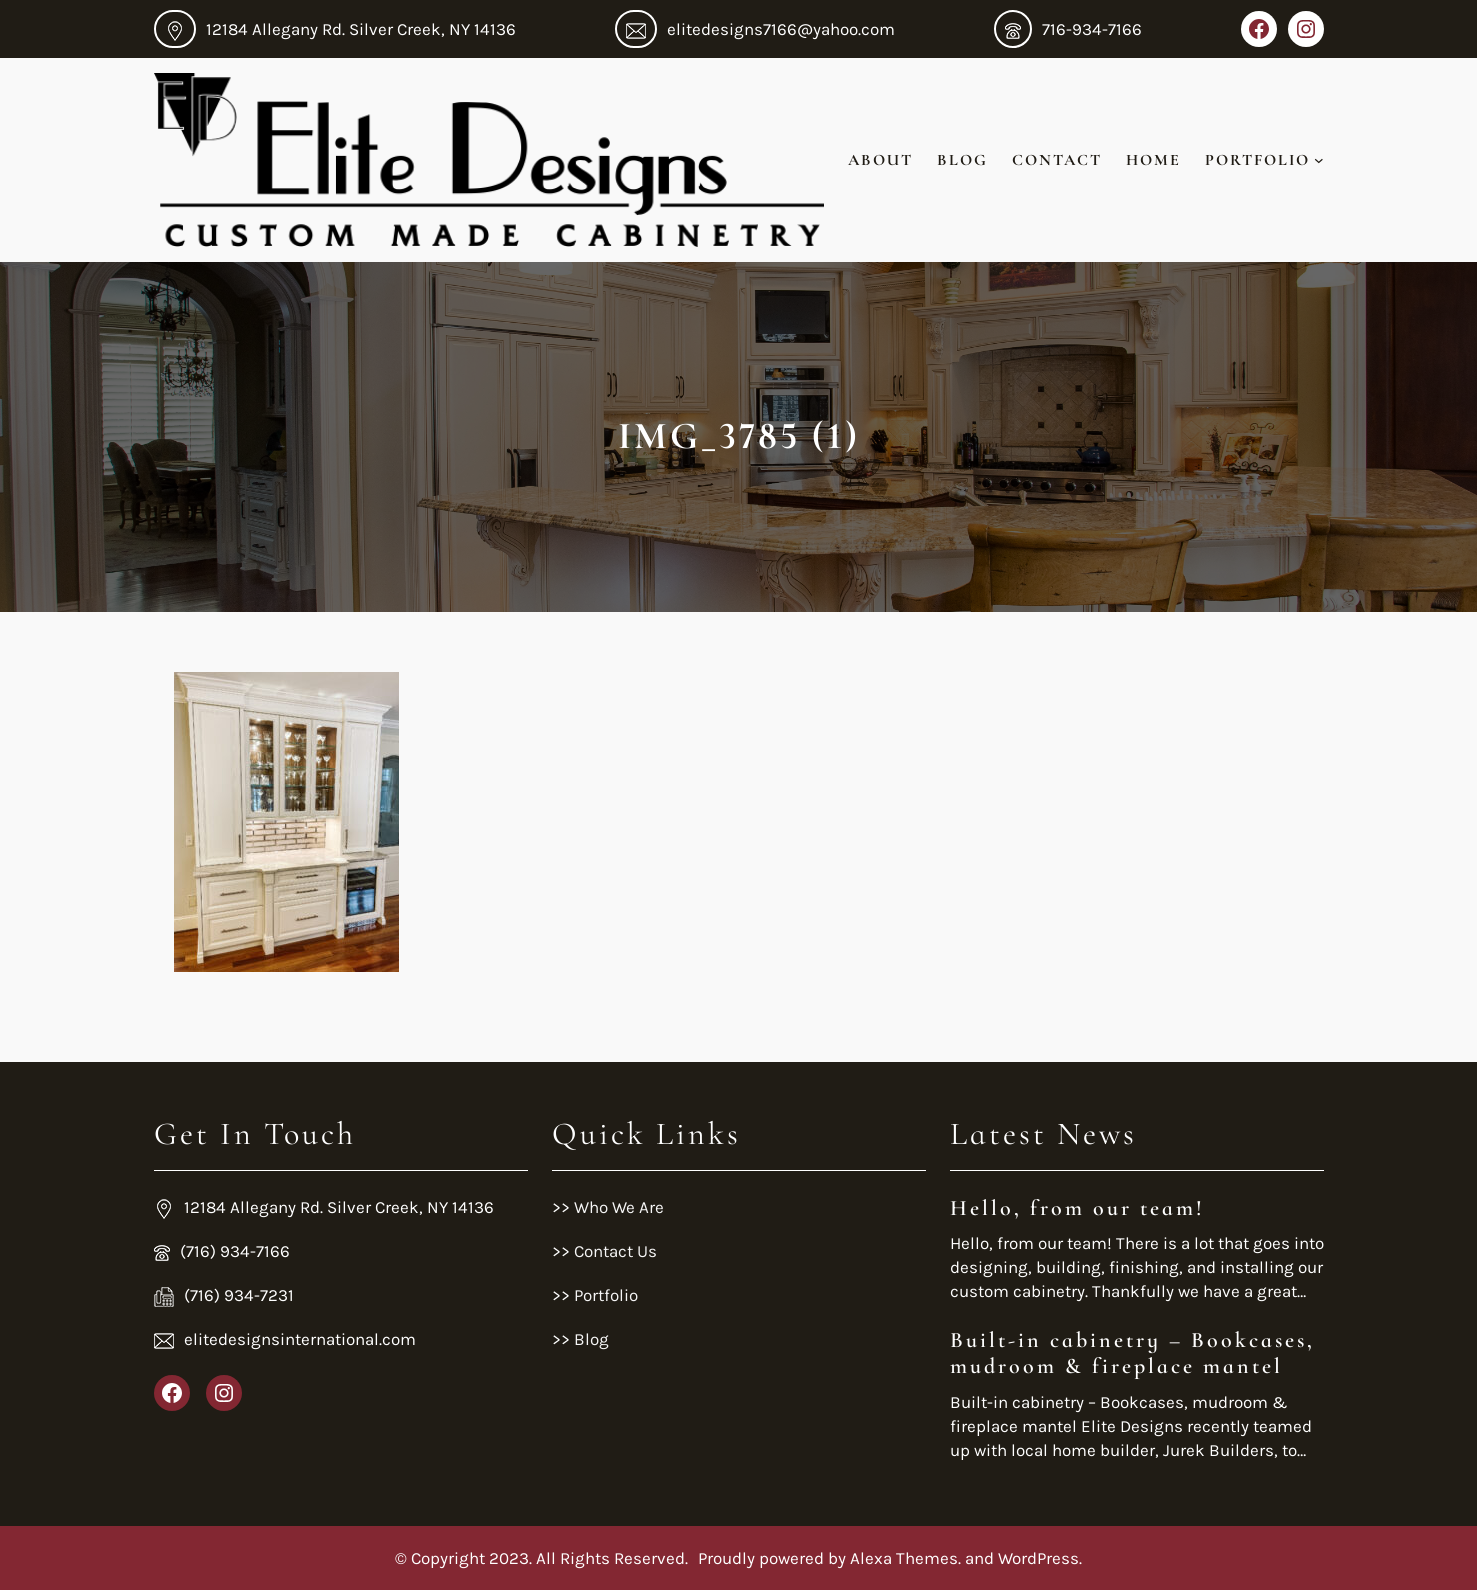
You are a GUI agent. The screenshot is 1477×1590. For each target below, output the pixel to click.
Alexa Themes (904, 1558)
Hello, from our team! (1077, 1208)
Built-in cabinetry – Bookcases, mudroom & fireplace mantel (1132, 1353)
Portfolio (604, 1295)
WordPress (1038, 1558)
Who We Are (617, 1207)
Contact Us (615, 1251)
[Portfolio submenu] (1319, 160)
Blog (591, 1339)
